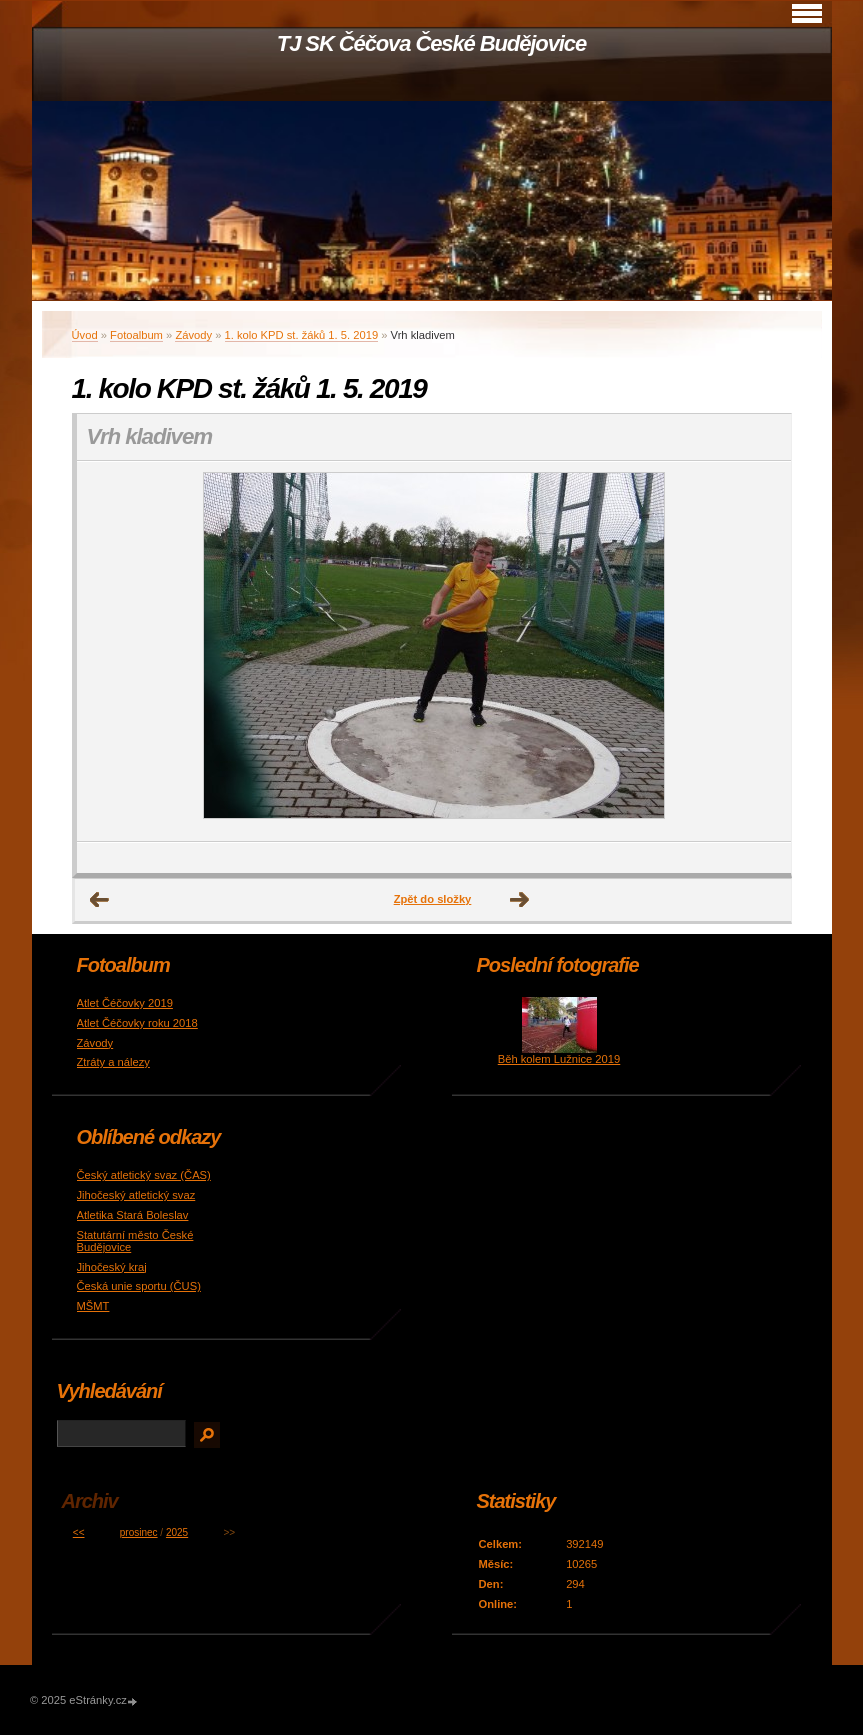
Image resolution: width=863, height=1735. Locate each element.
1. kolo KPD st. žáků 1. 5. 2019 (302, 335)
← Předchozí (100, 900)
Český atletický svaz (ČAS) (144, 1175)
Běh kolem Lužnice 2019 (559, 1059)
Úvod (85, 335)
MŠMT (93, 1306)
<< (79, 1532)
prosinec (139, 1532)
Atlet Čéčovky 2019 (125, 1003)
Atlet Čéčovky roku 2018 (137, 1023)
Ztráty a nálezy (113, 1062)
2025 (177, 1532)
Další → (520, 900)
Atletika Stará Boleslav (133, 1215)
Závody (193, 335)
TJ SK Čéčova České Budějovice (431, 43)
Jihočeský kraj (112, 1267)
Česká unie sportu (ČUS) (139, 1286)
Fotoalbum (136, 335)
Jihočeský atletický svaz (136, 1195)
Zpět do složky (433, 899)
